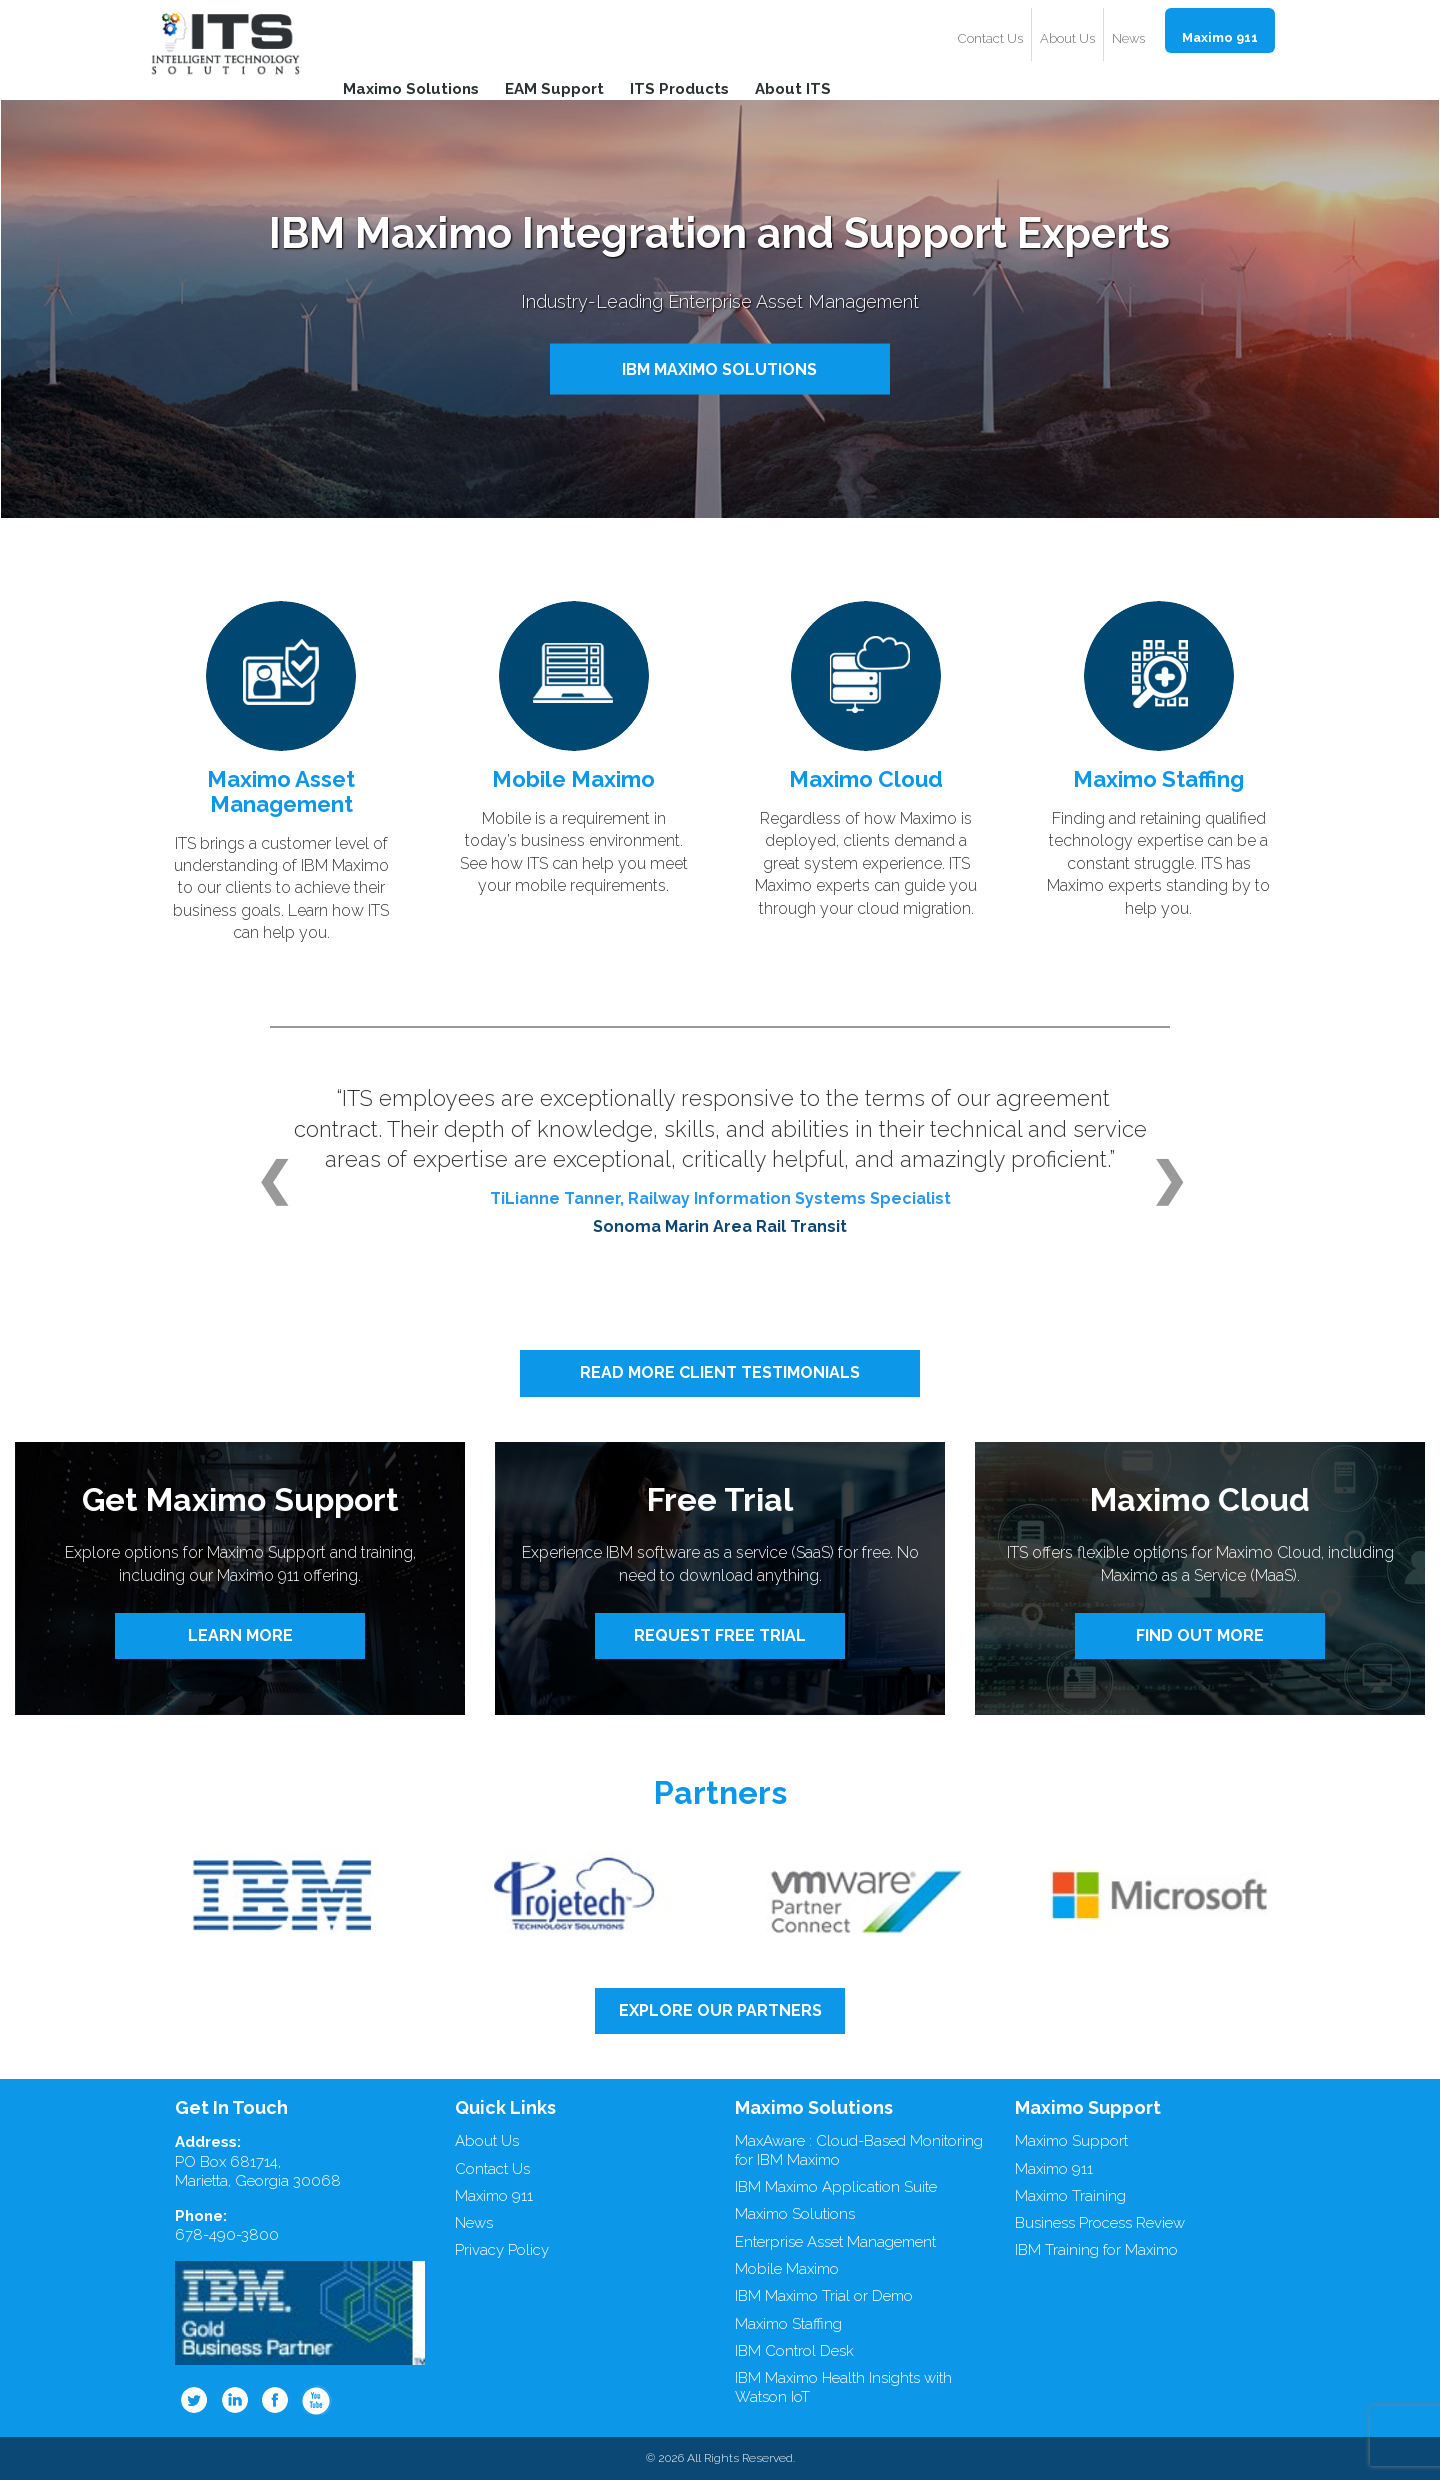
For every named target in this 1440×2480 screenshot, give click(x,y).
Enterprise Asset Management (835, 2242)
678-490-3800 (227, 2235)
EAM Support (554, 88)
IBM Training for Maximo (1096, 2250)
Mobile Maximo (787, 2269)
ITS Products (679, 88)
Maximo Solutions (411, 88)
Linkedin (235, 2400)
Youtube (317, 2400)
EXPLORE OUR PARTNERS (720, 2010)
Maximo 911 (1220, 37)
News (1128, 38)
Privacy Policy (502, 2250)
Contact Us (990, 38)
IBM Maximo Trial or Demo (824, 2296)
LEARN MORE (240, 1635)
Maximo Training (1070, 2196)
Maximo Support (1071, 2141)
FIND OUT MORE (1200, 1635)
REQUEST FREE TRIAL (720, 1635)
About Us (1067, 38)
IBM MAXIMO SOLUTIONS (719, 368)
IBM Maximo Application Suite (836, 2187)
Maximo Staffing (788, 2324)
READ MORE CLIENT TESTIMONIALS (720, 1372)
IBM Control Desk (794, 2351)
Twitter (194, 2400)
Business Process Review (1100, 2223)
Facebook (276, 2400)
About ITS (793, 88)
